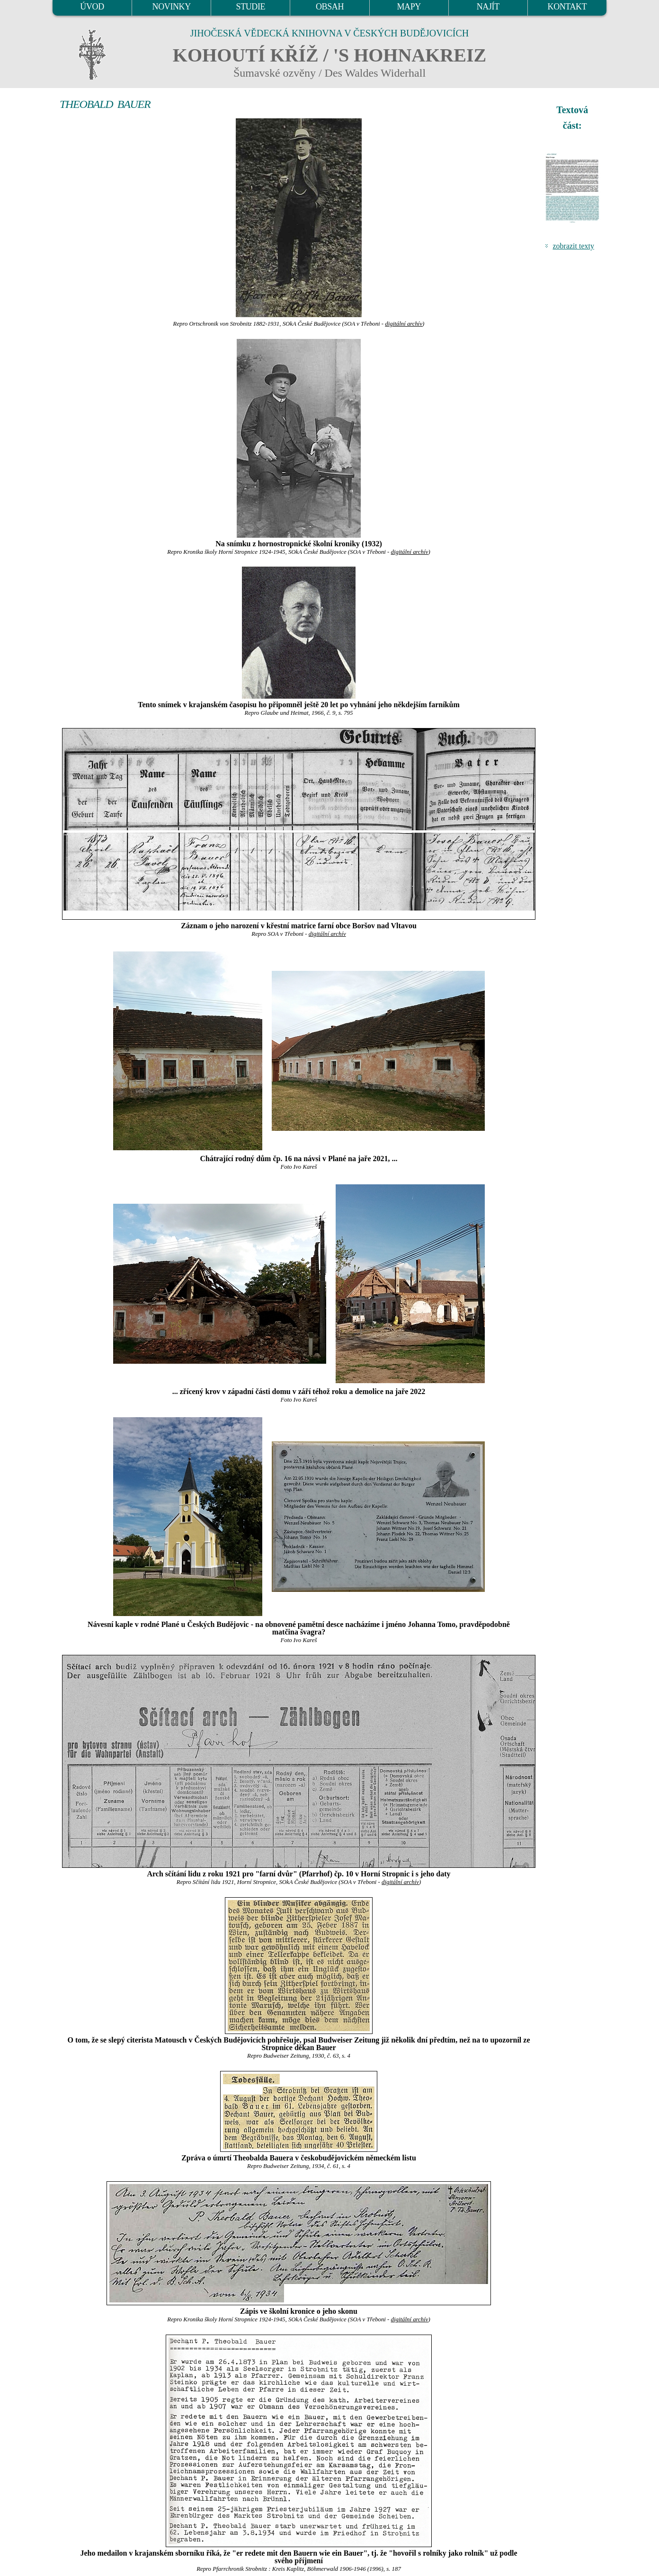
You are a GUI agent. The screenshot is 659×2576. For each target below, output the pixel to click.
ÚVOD (92, 6)
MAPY (408, 6)
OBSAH (330, 6)
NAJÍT (488, 6)
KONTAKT (567, 6)
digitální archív (403, 323)
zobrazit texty (573, 246)
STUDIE (251, 6)
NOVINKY (171, 6)
